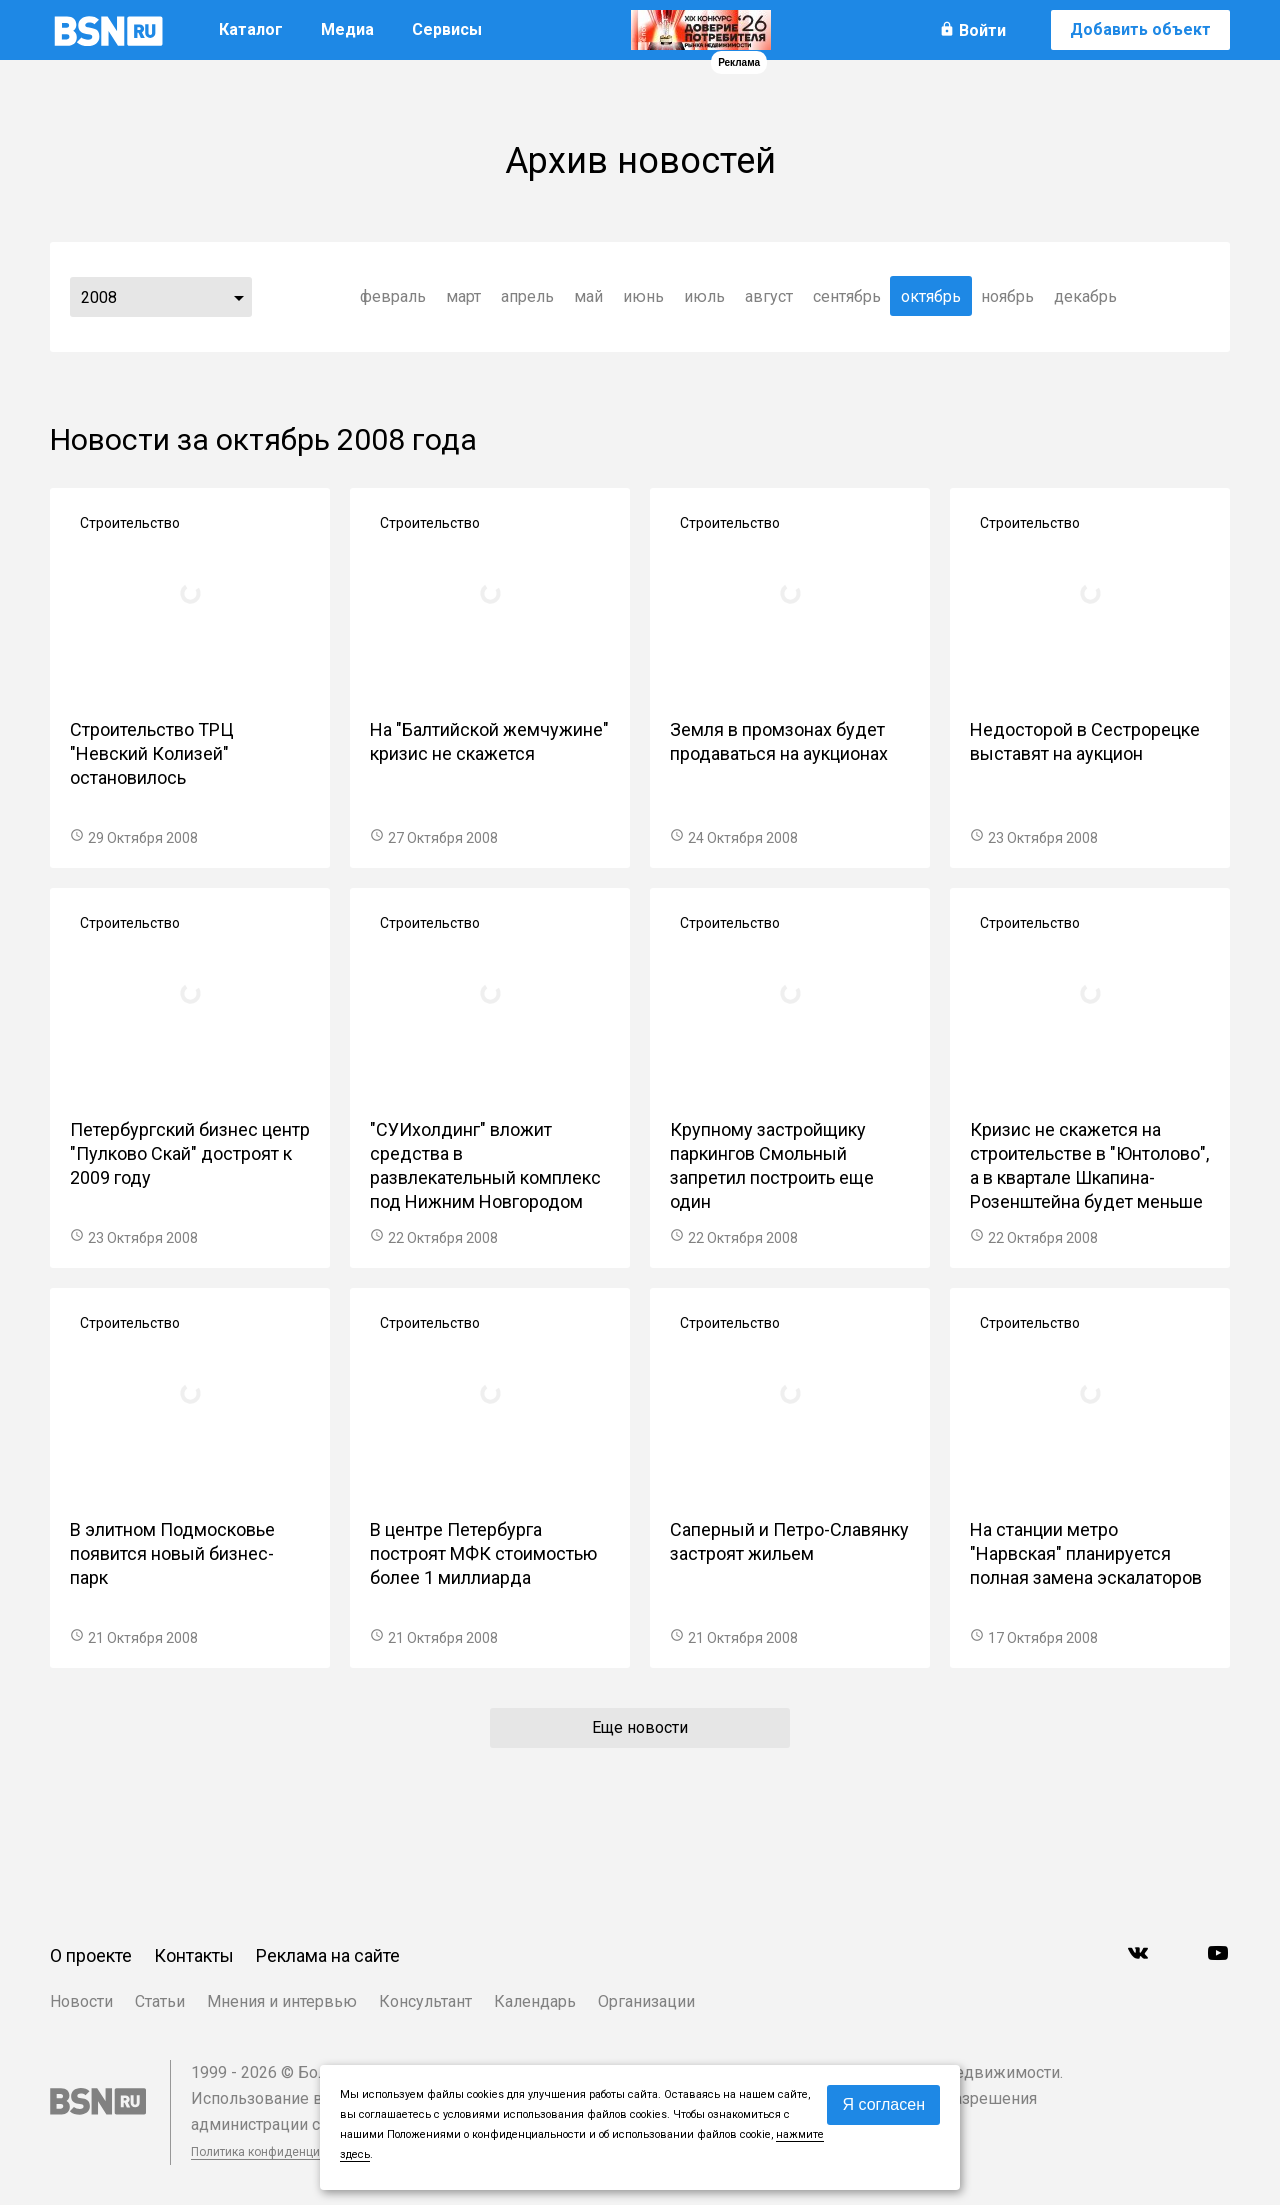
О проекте (91, 1955)
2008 (99, 297)
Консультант (425, 2001)
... (239, 297)
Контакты (194, 1955)
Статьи (160, 2001)
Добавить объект (1140, 29)
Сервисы (447, 29)
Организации (646, 2001)
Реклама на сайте (328, 1955)
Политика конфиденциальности (282, 2152)
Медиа (347, 29)
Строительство (130, 523)
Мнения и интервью (282, 2001)
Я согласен (883, 2104)
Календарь (535, 2001)
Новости (81, 2001)
